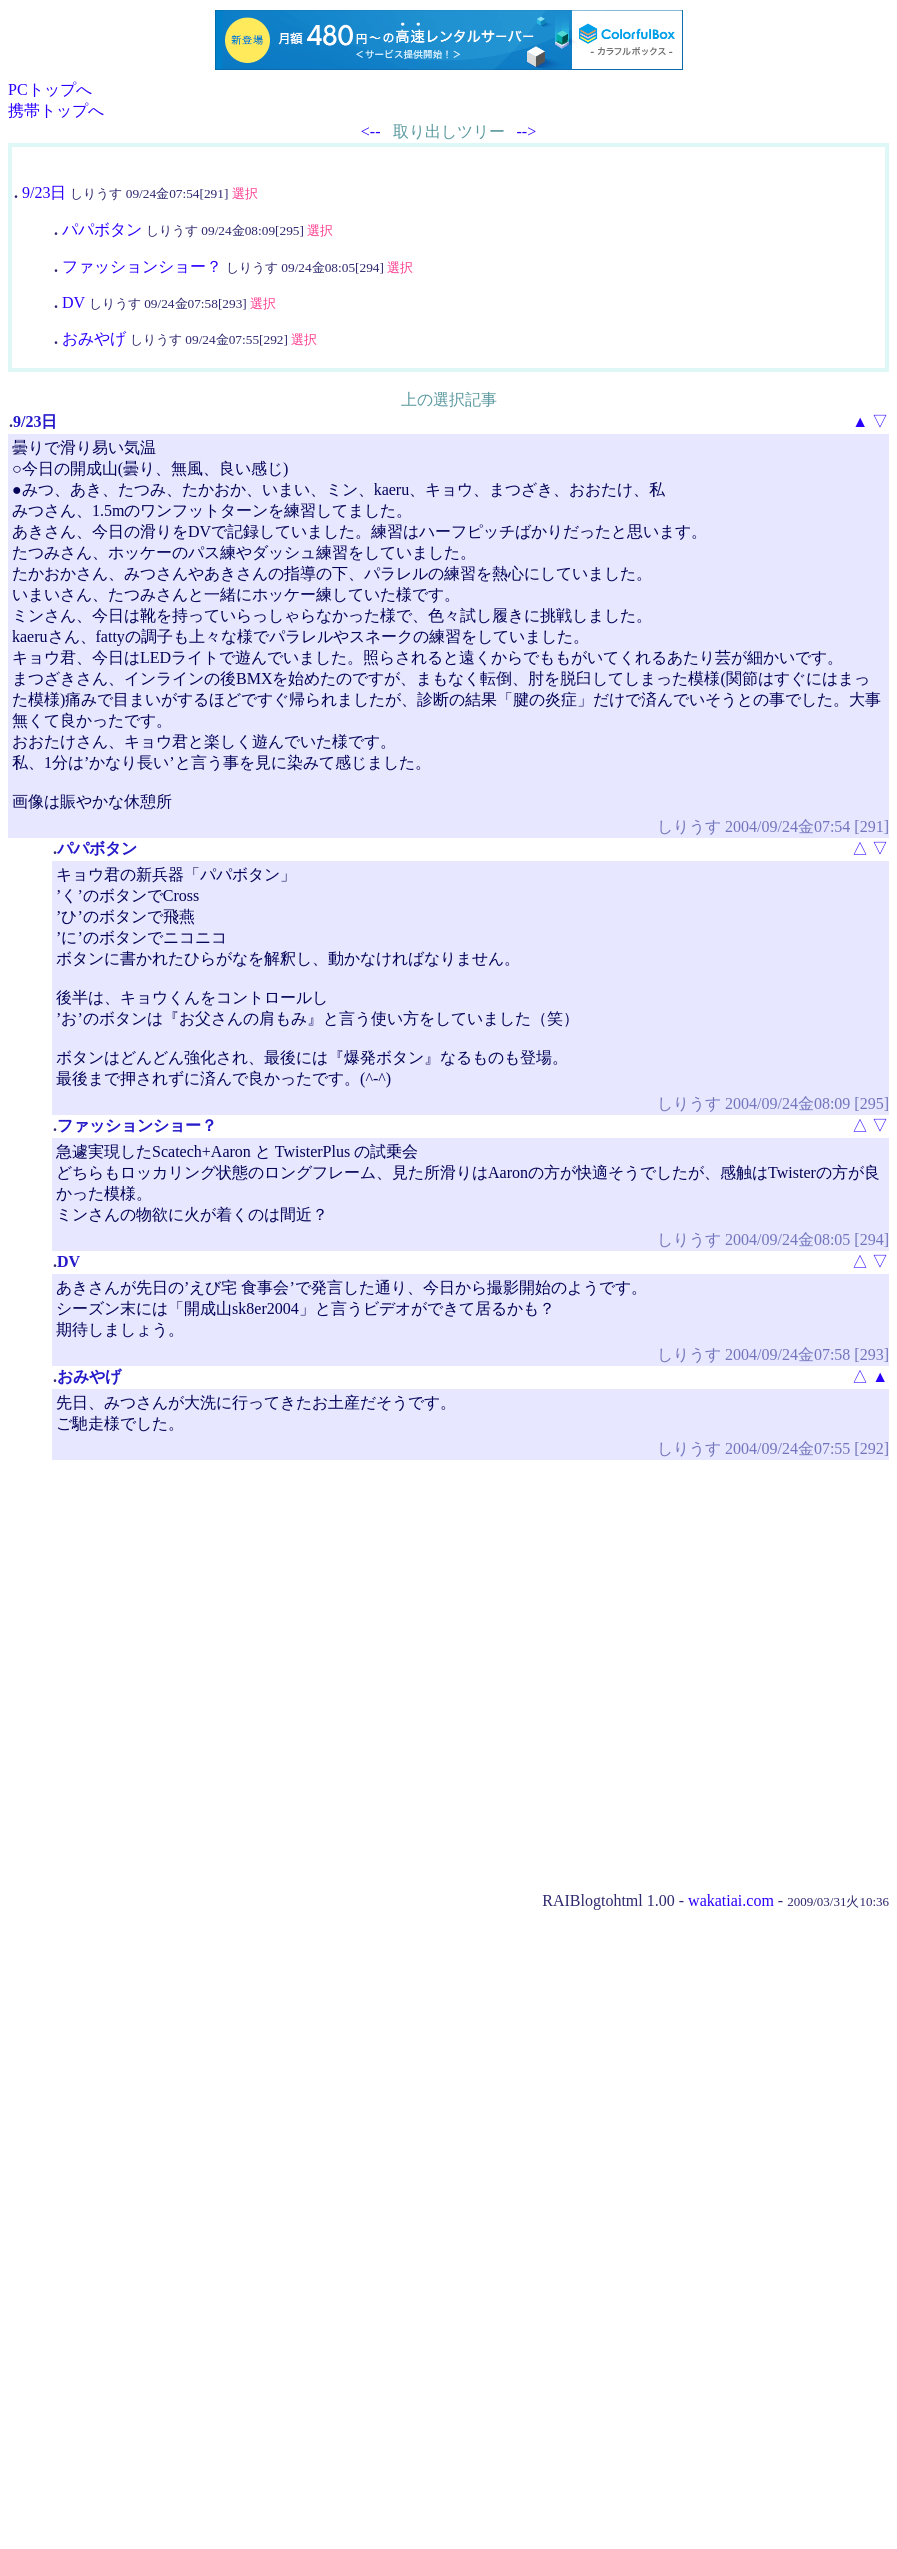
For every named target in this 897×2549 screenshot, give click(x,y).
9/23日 (44, 192)
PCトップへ (50, 89)
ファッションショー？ (142, 266)
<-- (371, 131)
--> (527, 131)
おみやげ (94, 338)
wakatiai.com (731, 1900)
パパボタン (102, 229)
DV (73, 302)
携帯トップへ (56, 110)
